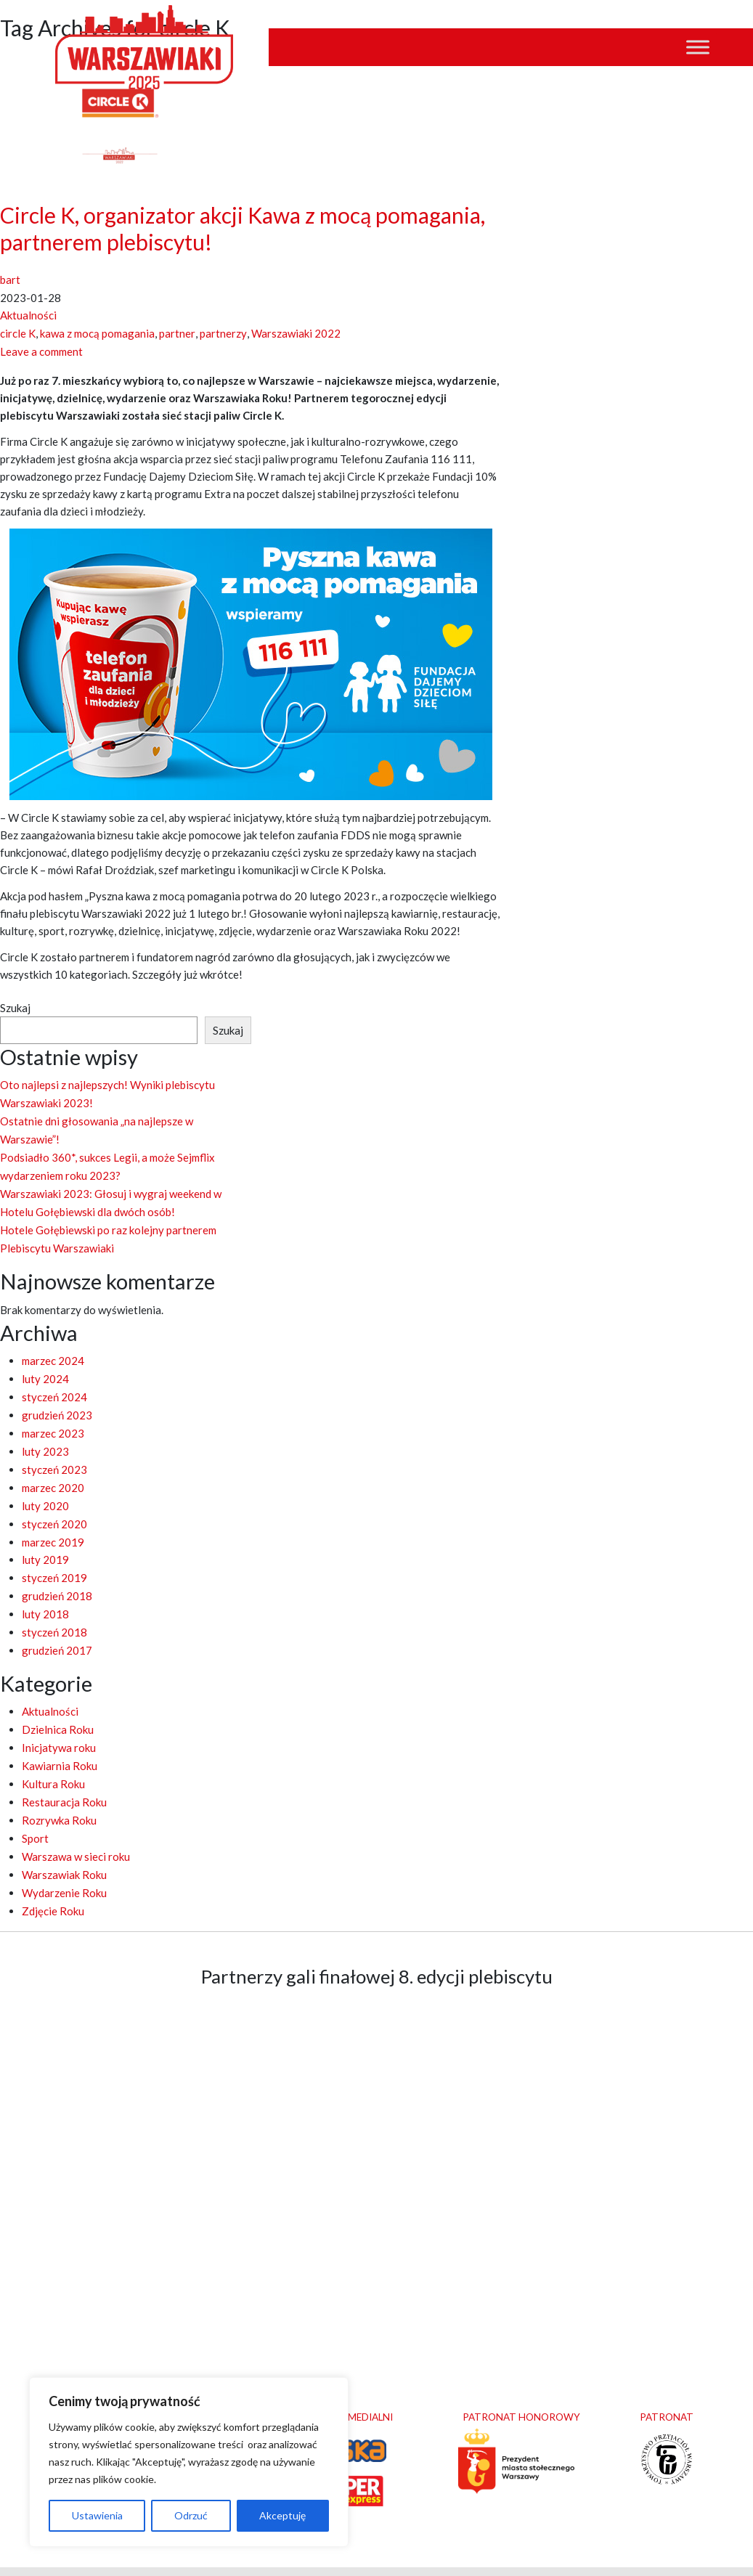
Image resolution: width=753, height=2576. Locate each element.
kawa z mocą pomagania (97, 331)
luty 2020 (45, 1489)
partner (177, 331)
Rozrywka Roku (59, 1794)
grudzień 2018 (57, 1576)
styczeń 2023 (54, 1455)
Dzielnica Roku (58, 1706)
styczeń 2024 (54, 1385)
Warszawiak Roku (64, 1846)
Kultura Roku (53, 1759)
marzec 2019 (53, 1524)
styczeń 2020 (54, 1507)
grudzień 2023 (57, 1402)
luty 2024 (45, 1367)
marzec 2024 (53, 1350)
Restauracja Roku (64, 1776)
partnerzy (222, 331)
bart (10, 279)
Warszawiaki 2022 (294, 331)
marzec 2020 (53, 1472)
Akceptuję (282, 2515)
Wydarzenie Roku (64, 1863)
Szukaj (15, 1004)
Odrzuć (191, 2515)
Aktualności (28, 314)
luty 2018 (45, 1594)
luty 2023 (45, 1437)
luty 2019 (45, 1542)
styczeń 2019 (54, 1559)
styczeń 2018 (54, 1611)
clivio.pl (507, 2556)
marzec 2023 (53, 1420)
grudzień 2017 (57, 1629)
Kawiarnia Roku (59, 1741)
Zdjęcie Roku (53, 1881)
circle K (18, 331)
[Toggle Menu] (697, 47)
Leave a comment (41, 349)
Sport (35, 1811)
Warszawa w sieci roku (76, 1828)
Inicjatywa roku (59, 1724)
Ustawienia (97, 2515)
